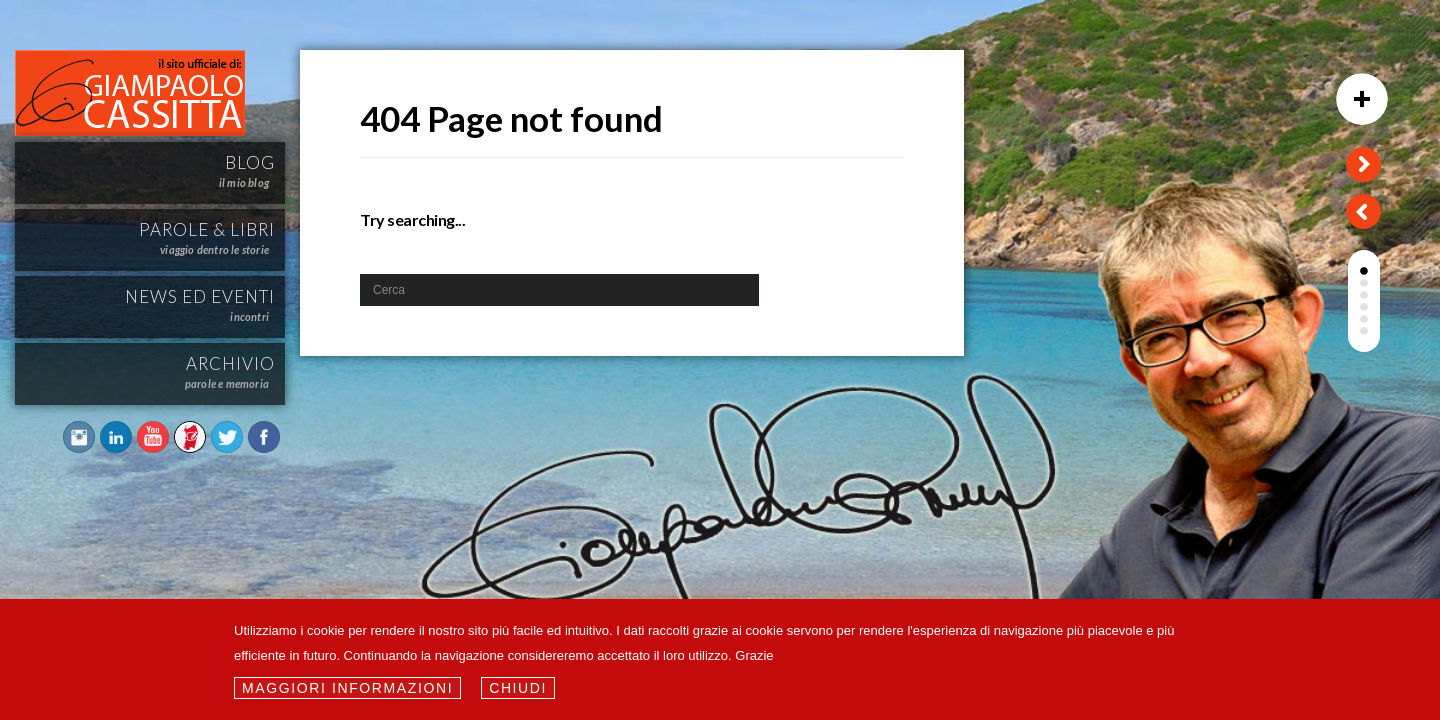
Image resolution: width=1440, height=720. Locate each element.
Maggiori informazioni (347, 688)
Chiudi (518, 688)
